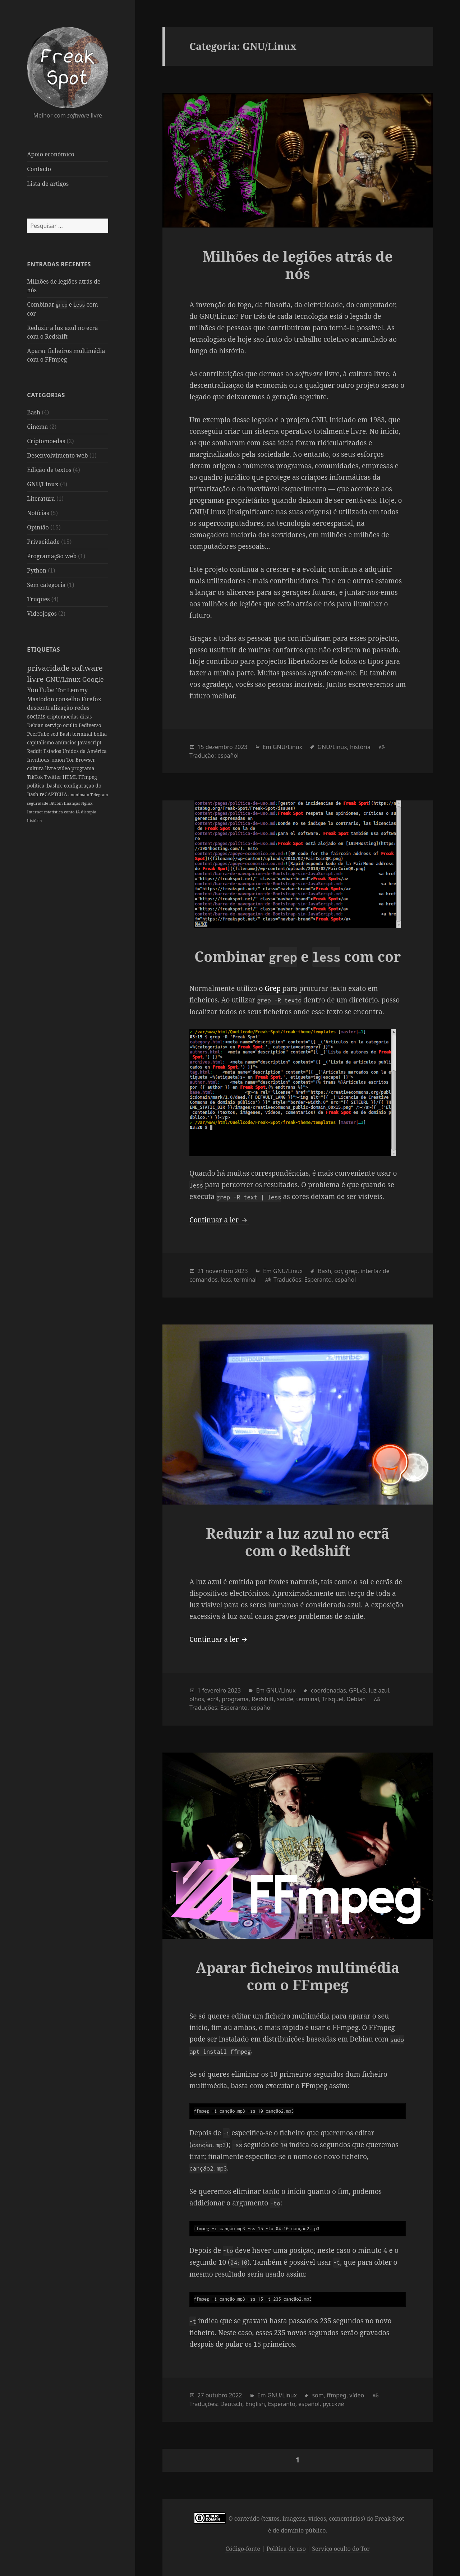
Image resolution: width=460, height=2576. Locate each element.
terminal (83, 733)
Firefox (91, 699)
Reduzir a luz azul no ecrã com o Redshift (297, 1542)
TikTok (35, 776)
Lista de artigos (48, 184)
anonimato (79, 794)
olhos (196, 1699)
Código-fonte (242, 2549)
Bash (33, 412)
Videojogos (42, 613)
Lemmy (77, 690)
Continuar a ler (219, 1220)
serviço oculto (62, 725)
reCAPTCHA (54, 794)
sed (55, 733)
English (255, 2404)
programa (82, 768)
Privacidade (43, 542)
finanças (72, 803)
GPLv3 (357, 1690)
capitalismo (41, 742)
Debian (36, 725)
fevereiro (214, 1690)
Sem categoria (46, 585)
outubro (216, 2395)
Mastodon (41, 699)
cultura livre (42, 768)
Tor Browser (80, 759)
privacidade (49, 668)
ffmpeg (336, 2395)
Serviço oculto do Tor (341, 2549)
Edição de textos (49, 470)
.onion (58, 759)
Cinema (37, 427)
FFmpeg (87, 776)
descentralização (50, 708)
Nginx (87, 803)
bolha (100, 733)
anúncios (66, 742)
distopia (88, 811)
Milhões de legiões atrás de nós (298, 265)
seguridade (38, 803)
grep (351, 1271)
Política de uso (286, 2549)
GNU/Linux (42, 484)
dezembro (219, 747)
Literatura (41, 498)
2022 (235, 2395)
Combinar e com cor (297, 956)
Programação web (52, 556)
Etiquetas (43, 649)
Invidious (38, 759)
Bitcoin (56, 803)
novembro (219, 1271)
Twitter (53, 776)
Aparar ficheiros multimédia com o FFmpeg (297, 1976)
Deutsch (231, 2404)
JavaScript (89, 742)
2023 (241, 747)
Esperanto (318, 1280)
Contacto (39, 169)
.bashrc (55, 785)
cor (338, 1271)
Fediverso (90, 725)
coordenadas (328, 1690)
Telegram (99, 794)
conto (69, 811)
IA (78, 811)
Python (36, 570)
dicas (86, 716)
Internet (35, 811)
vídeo (64, 768)
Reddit (35, 751)
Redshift (263, 1699)
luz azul (379, 1690)
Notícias (38, 513)
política (36, 785)
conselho (69, 699)
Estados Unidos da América (75, 751)
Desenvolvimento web (57, 455)
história (34, 820)
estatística (54, 811)
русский (334, 2404)
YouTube (41, 689)
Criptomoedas (46, 441)
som (317, 2395)
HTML (70, 776)
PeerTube (38, 733)
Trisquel (332, 1699)
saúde (285, 1699)
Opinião (38, 527)
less (226, 1280)
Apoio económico (50, 154)
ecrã (213, 1699)
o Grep (270, 988)
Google (93, 679)
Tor (61, 690)
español (228, 755)
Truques (38, 599)
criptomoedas (63, 716)
